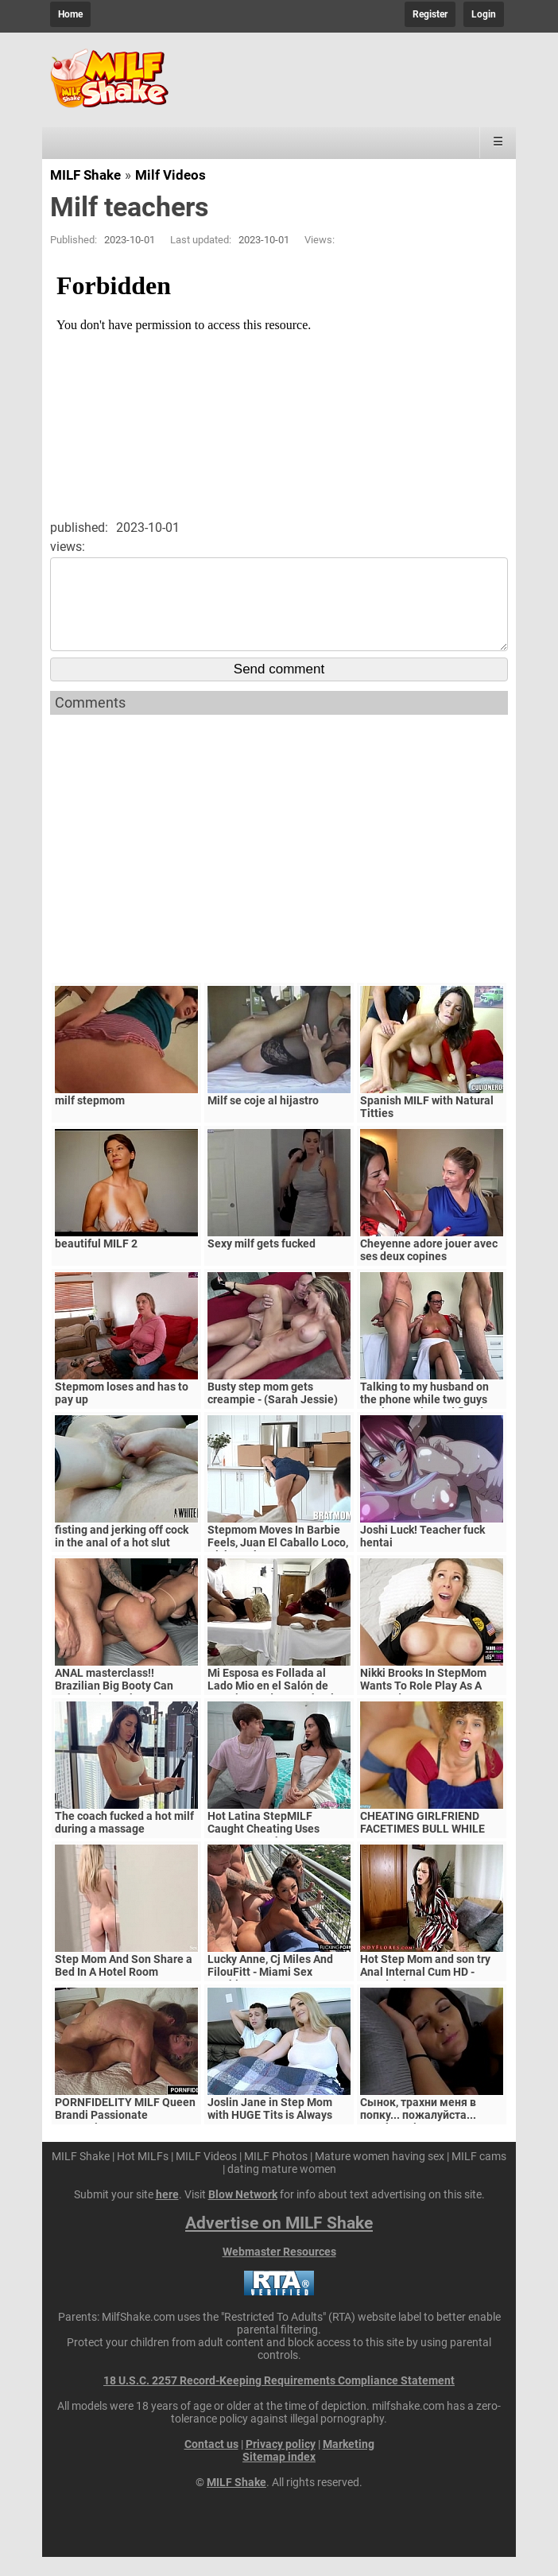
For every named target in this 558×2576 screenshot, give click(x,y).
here (167, 2213)
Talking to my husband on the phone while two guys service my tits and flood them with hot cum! (424, 1424)
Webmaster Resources (279, 2270)
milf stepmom (90, 1119)
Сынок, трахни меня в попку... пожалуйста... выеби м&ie (418, 2134)
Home (70, 14)
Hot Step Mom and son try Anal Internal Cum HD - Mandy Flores (425, 1991)
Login (483, 14)
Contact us (211, 2463)
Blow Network (242, 2213)
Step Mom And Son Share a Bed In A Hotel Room (123, 1984)
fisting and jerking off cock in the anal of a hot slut (121, 1555)
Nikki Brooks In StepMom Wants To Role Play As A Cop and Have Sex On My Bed (423, 1711)
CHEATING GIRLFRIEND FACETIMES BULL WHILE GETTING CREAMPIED (422, 1848)
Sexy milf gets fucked (261, 1262)
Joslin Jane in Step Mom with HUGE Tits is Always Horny (269, 2134)
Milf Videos (170, 175)
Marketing (348, 2463)
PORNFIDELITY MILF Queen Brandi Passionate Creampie (125, 2134)
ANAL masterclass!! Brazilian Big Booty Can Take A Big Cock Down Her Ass (120, 1711)
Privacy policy (281, 2463)
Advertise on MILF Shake (279, 2242)
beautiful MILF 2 (96, 1262)
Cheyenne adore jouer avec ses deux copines (429, 1269)
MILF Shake (85, 175)
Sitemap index (279, 2475)
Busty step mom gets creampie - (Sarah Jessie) (272, 1412)
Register (430, 14)
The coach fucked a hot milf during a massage (124, 1841)
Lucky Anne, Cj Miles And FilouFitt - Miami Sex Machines (270, 1991)
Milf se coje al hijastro (263, 1119)
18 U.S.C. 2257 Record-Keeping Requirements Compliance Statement (279, 2399)
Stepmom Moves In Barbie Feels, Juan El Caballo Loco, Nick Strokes (277, 1561)
